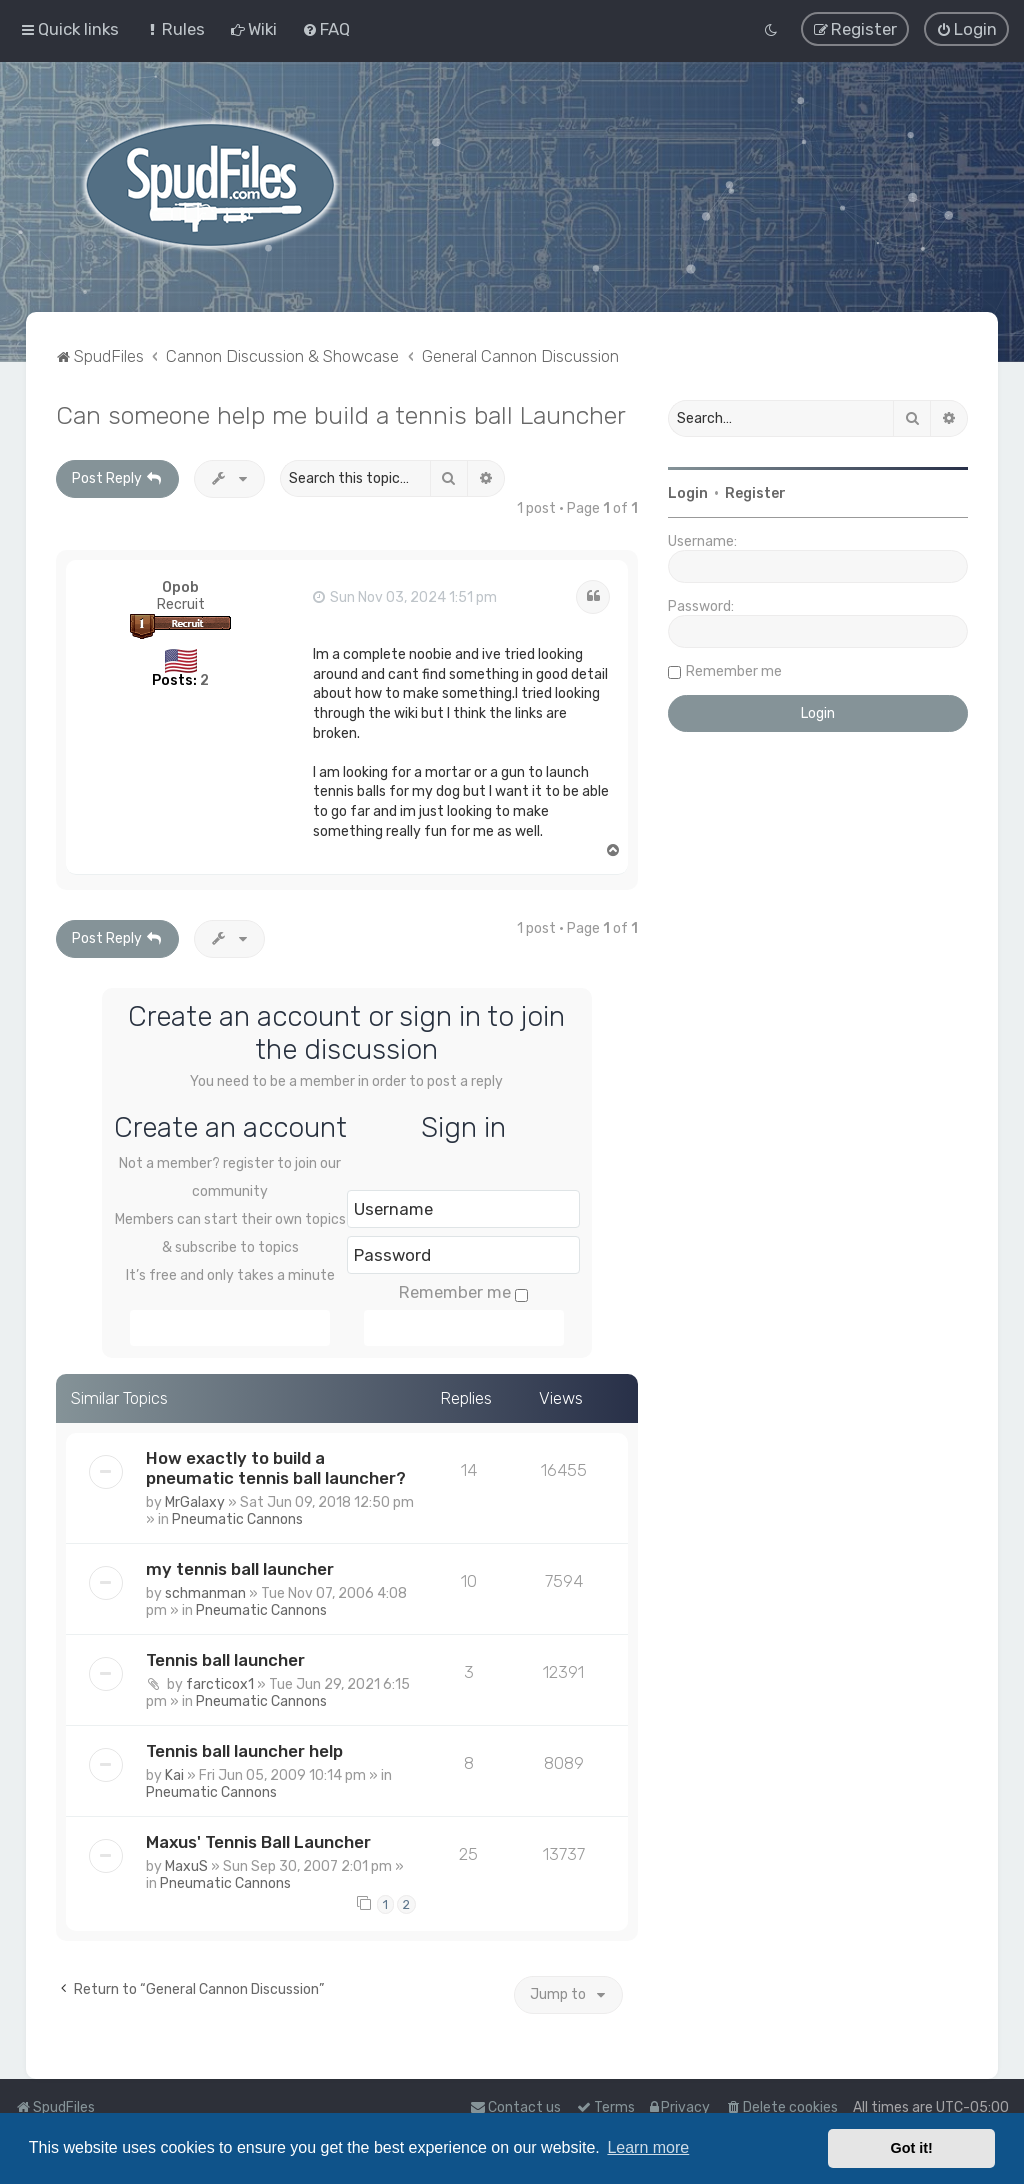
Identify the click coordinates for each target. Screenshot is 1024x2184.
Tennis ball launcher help (244, 1749)
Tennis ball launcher (225, 1658)
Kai (174, 1773)
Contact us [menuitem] (515, 2107)
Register (755, 491)
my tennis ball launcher (240, 1567)
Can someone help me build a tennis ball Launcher (341, 413)
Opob (180, 585)
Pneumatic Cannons (237, 1517)
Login (688, 491)
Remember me (463, 1290)
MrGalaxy (195, 1500)
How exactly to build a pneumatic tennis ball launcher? (276, 1466)
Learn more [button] (648, 2147)
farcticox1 (220, 1682)
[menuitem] (174, 29)
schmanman (205, 1591)
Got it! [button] (912, 2148)
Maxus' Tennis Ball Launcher (258, 1840)
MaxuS (186, 1864)
